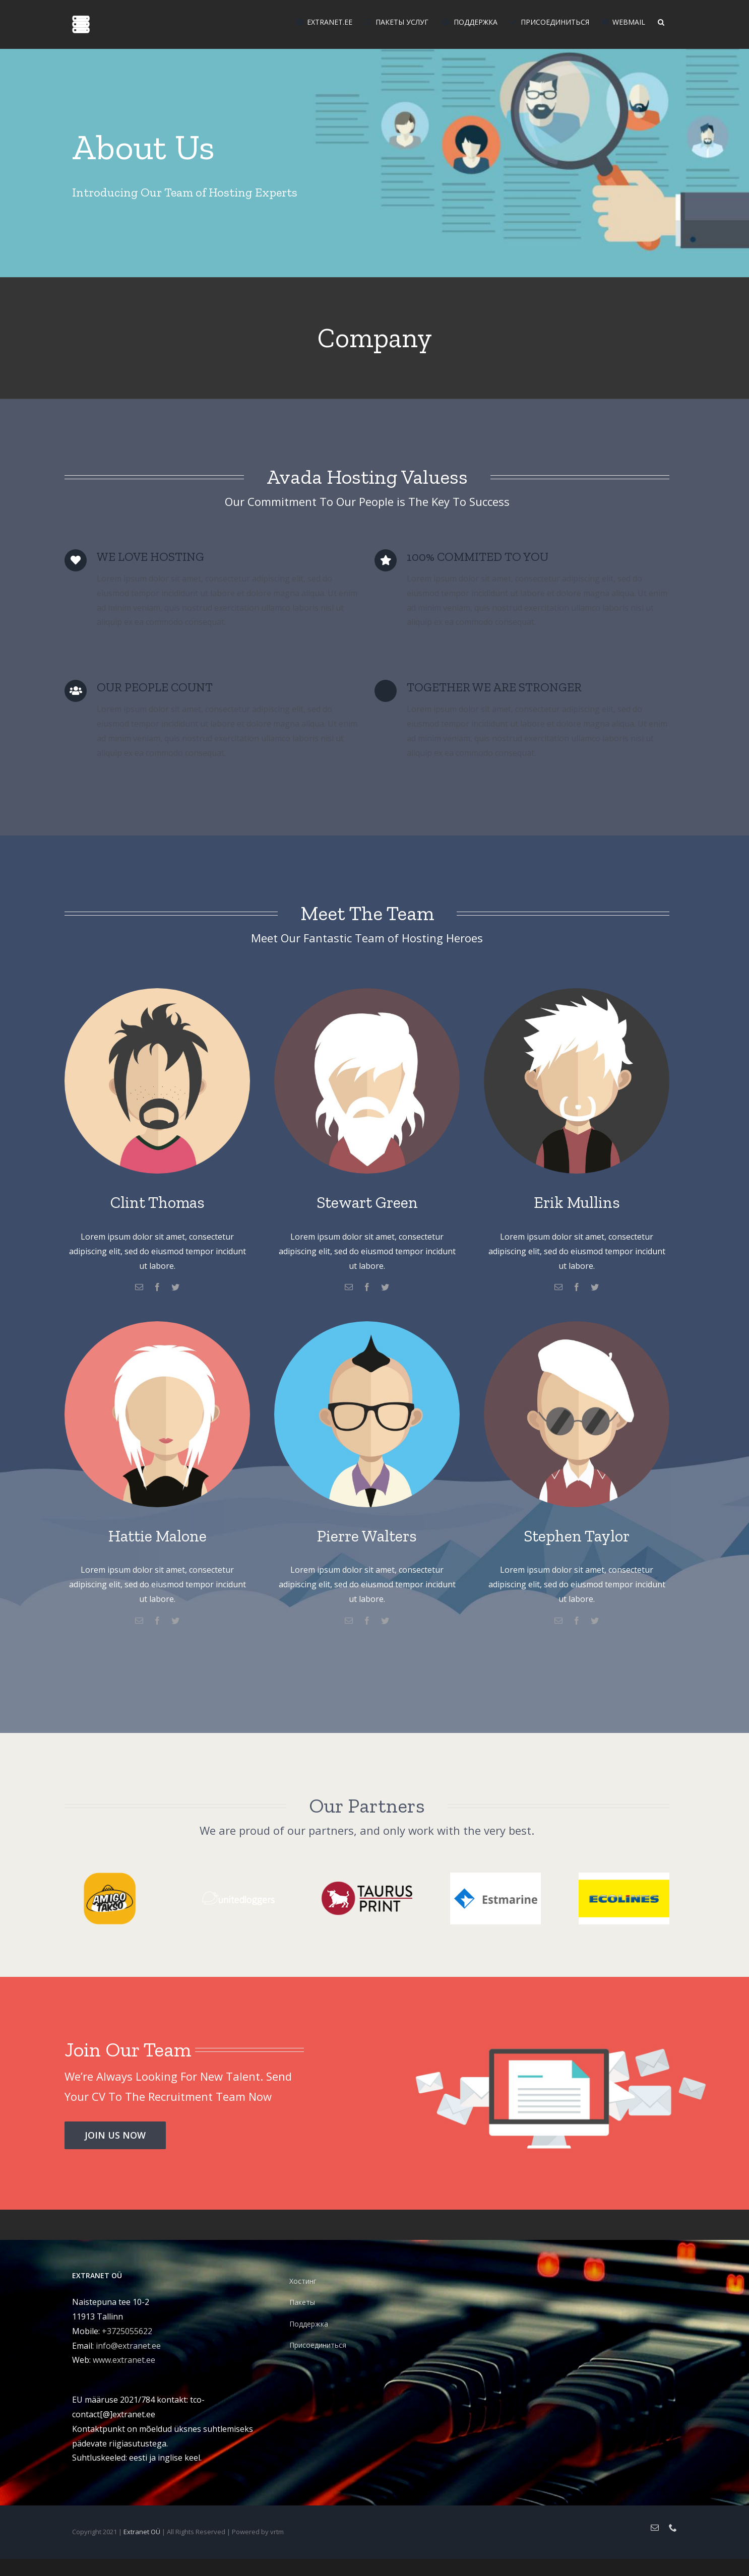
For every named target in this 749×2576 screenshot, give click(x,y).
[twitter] (175, 1287)
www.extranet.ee (124, 2359)
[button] (661, 21)
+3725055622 (127, 2331)
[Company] (374, 138)
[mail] (139, 1287)
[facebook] (157, 1287)
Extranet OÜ (141, 2531)
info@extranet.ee (128, 2345)
